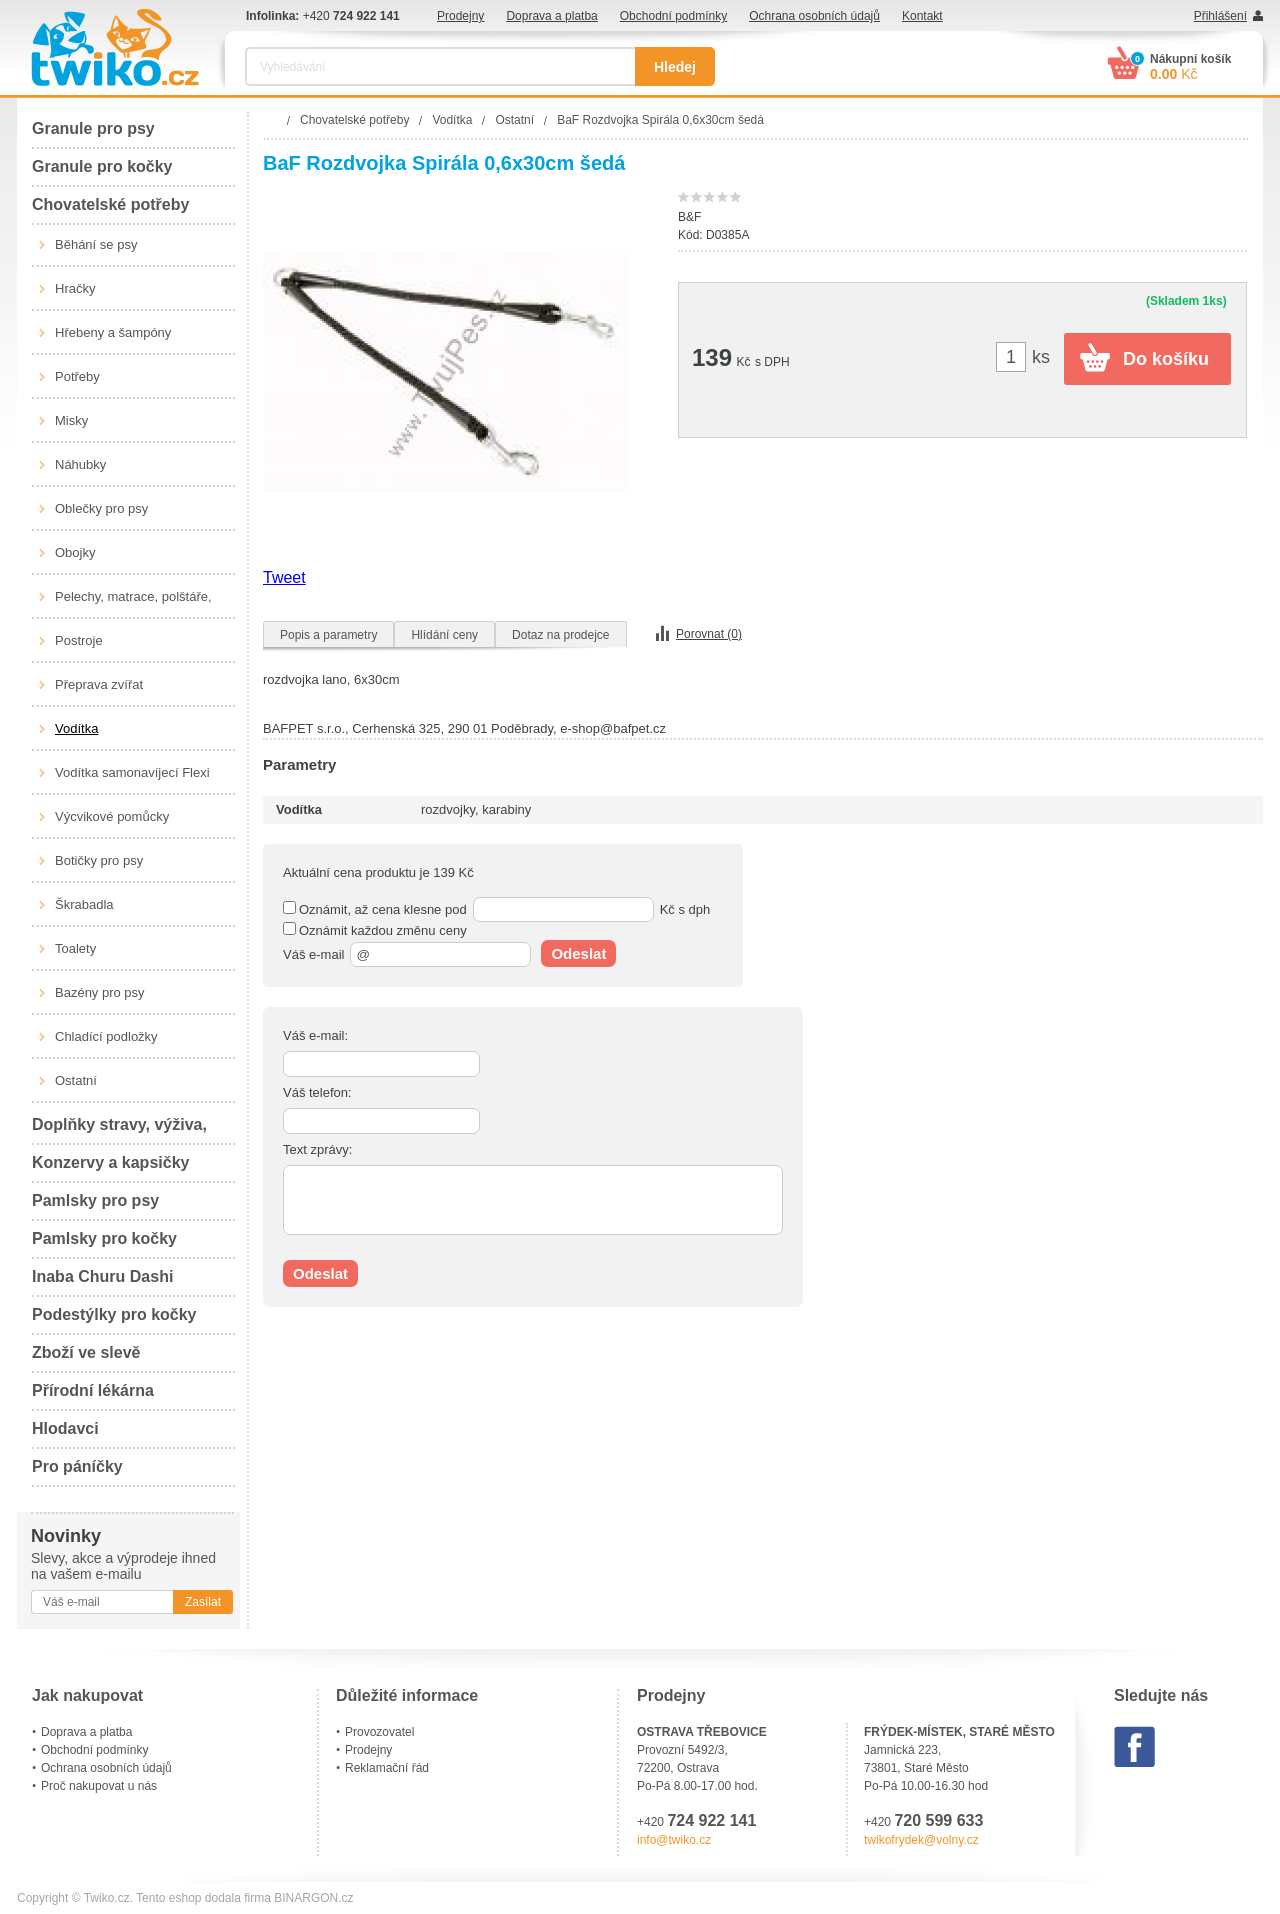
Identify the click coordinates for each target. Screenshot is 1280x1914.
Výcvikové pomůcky (112, 816)
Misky (71, 420)
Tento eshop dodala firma (203, 1898)
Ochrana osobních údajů (814, 16)
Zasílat (203, 1602)
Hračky (75, 288)
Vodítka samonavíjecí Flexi (132, 772)
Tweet (284, 577)
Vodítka (76, 728)
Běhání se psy (96, 244)
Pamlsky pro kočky (104, 1238)
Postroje (79, 640)
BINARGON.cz (313, 1898)
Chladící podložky (106, 1036)
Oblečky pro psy (101, 508)
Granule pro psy (93, 128)
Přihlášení (1220, 16)
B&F (689, 217)
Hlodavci (65, 1428)
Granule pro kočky (102, 166)
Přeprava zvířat (99, 684)
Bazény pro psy (100, 992)
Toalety (75, 948)
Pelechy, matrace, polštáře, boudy (133, 604)
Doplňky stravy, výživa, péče (119, 1130)
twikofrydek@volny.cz (921, 1840)
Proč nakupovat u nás (99, 1786)
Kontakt (922, 16)
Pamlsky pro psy (95, 1200)
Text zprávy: (317, 1149)
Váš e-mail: (315, 1035)
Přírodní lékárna (93, 1390)
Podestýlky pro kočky (114, 1314)
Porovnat (709, 634)
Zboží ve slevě (86, 1352)
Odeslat (578, 953)
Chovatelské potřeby (110, 204)
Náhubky (80, 464)
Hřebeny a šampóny (113, 332)
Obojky (75, 552)
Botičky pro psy (99, 860)
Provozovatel (379, 1732)
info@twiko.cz (674, 1840)
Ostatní (76, 1080)
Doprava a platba (551, 16)
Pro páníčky (77, 1466)
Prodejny (460, 16)
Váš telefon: (317, 1092)
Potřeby (77, 376)
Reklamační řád (387, 1768)
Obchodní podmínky (673, 16)
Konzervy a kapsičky (110, 1162)
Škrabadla (84, 904)
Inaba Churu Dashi (102, 1276)
